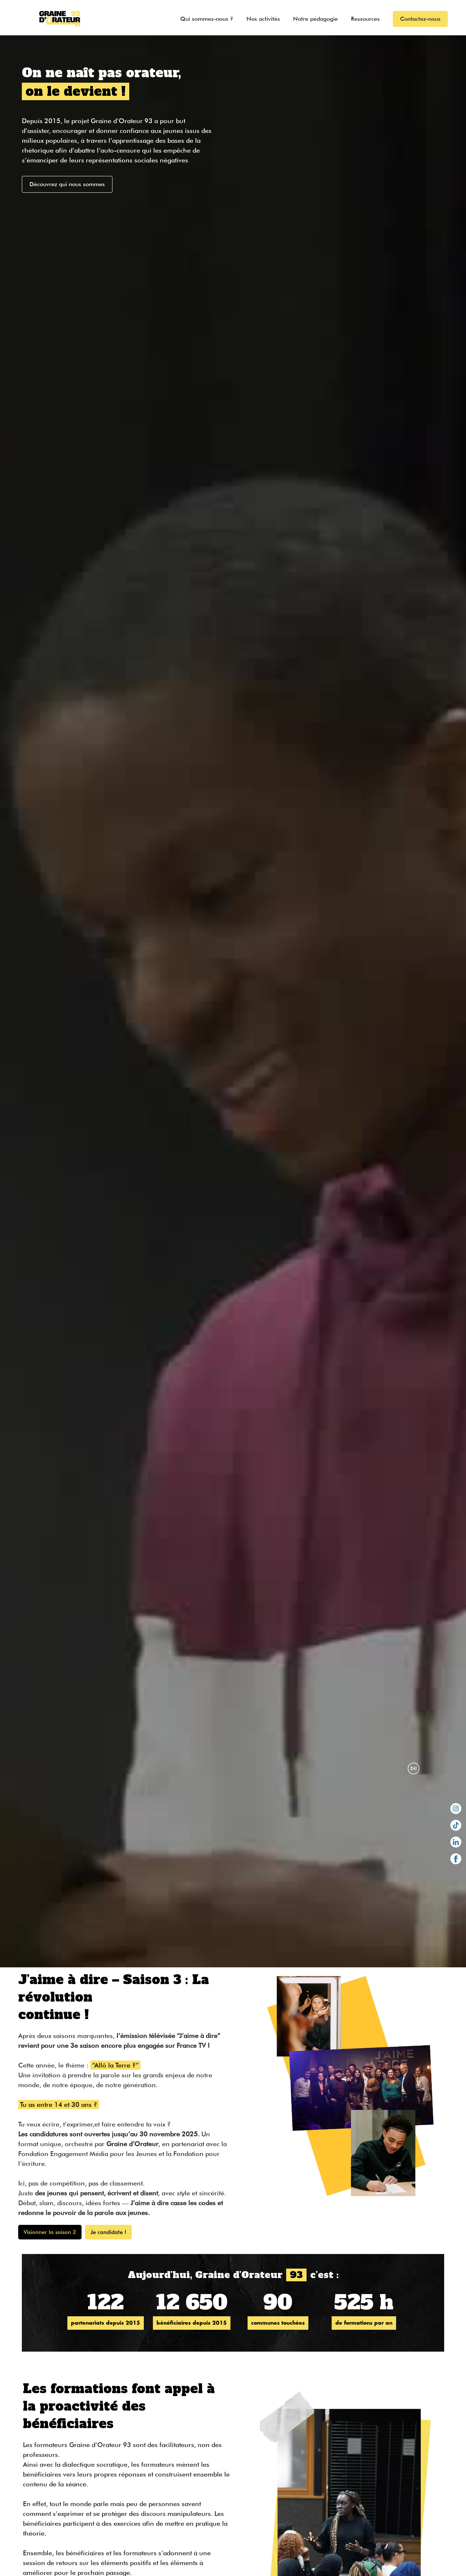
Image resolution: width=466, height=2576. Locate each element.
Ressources (365, 18)
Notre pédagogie (315, 18)
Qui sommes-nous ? (206, 18)
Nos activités (263, 18)
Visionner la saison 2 (50, 2232)
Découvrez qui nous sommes (67, 184)
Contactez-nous (420, 18)
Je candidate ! (108, 2232)
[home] (53, 18)
